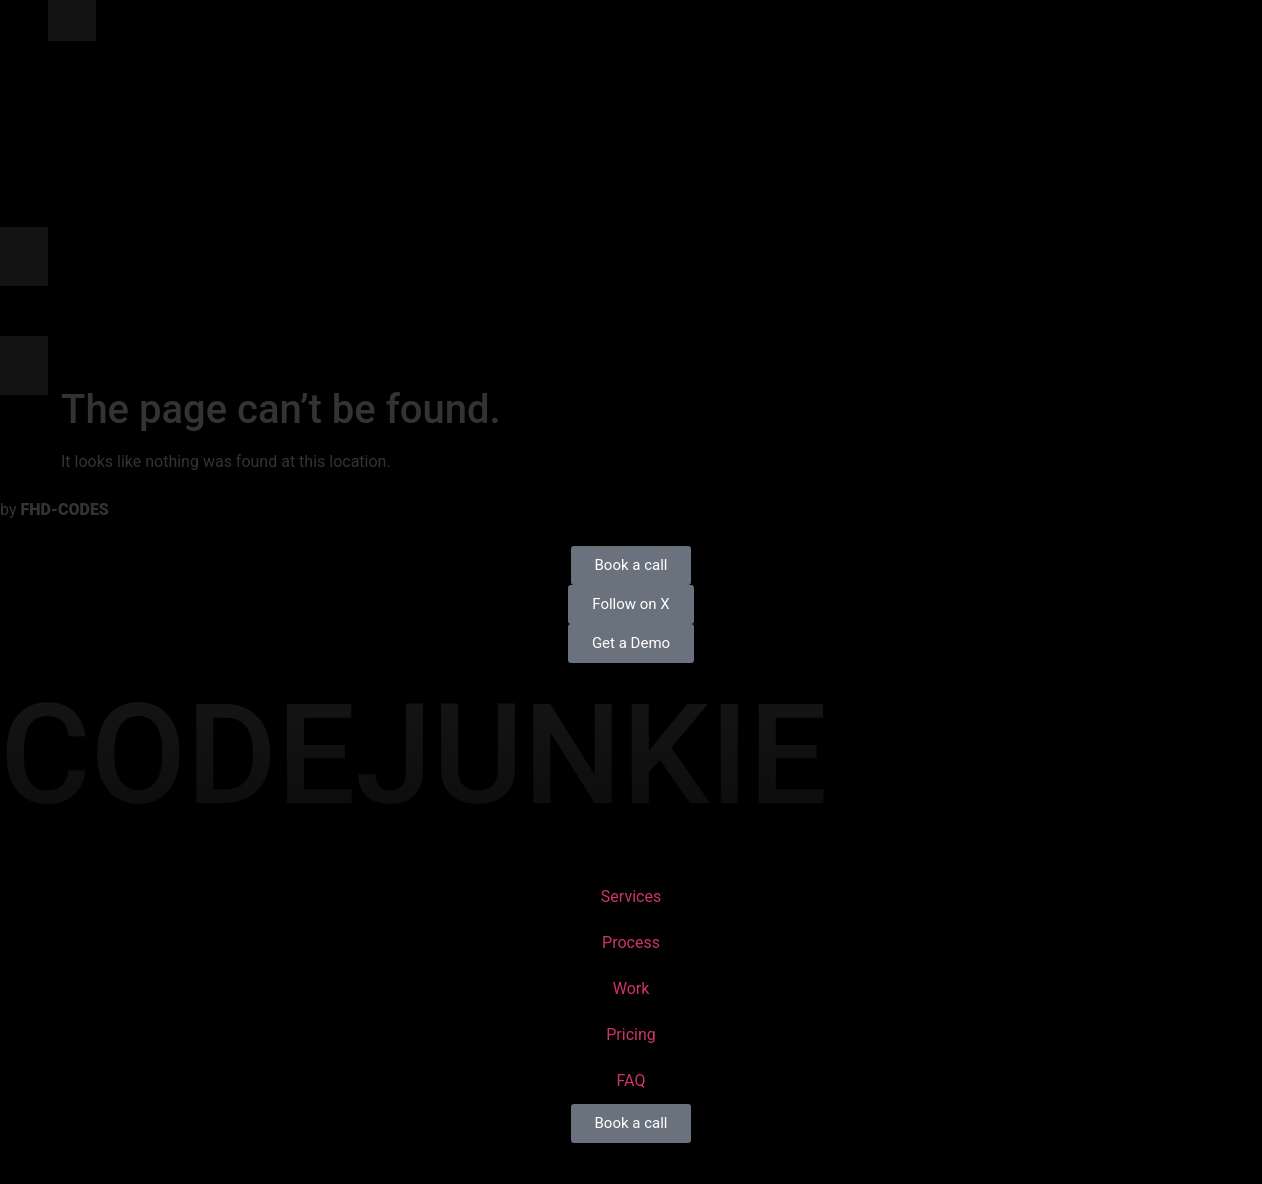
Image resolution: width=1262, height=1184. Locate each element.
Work (631, 988)
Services (631, 896)
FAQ (631, 1080)
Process (631, 942)
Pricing (631, 1034)
